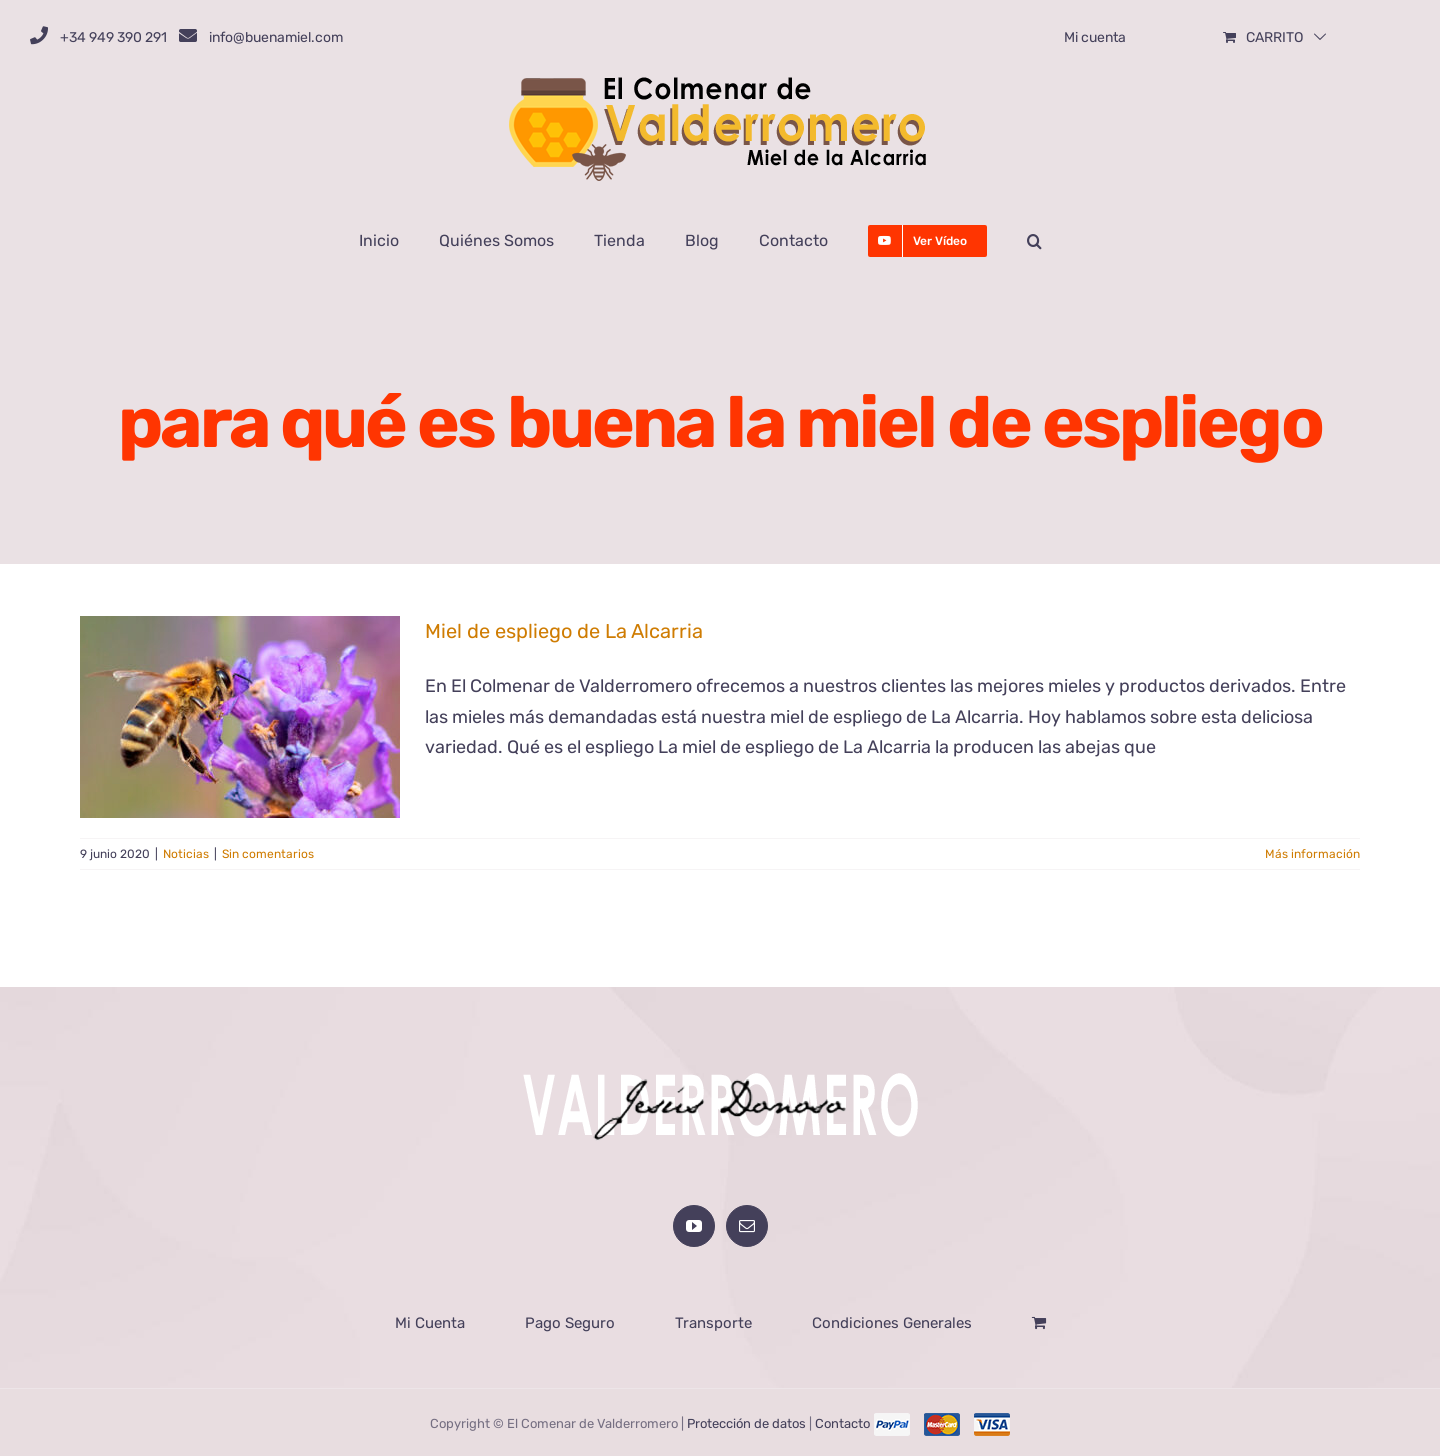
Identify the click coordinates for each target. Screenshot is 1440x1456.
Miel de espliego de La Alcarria (564, 631)
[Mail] (747, 1224)
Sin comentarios (268, 854)
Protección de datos (746, 1421)
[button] (1034, 241)
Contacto (842, 1421)
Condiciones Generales (892, 1321)
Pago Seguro (570, 1321)
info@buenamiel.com (276, 37)
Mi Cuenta (430, 1321)
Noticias (186, 854)
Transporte (713, 1321)
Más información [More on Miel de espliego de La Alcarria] (1312, 854)
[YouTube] (694, 1224)
